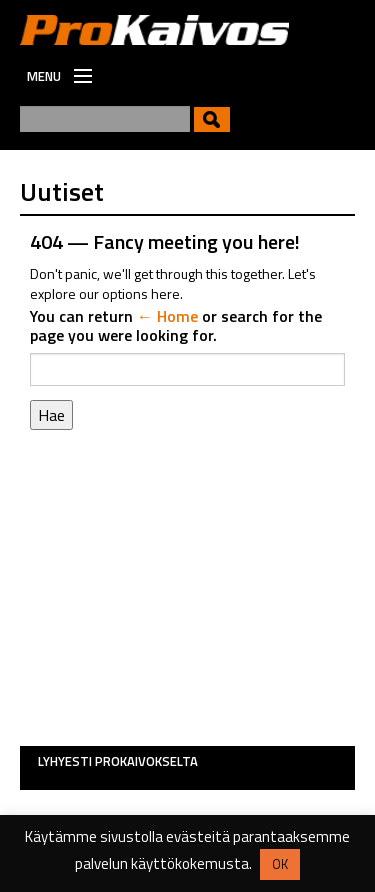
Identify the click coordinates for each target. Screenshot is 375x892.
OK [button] (280, 864)
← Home (167, 316)
